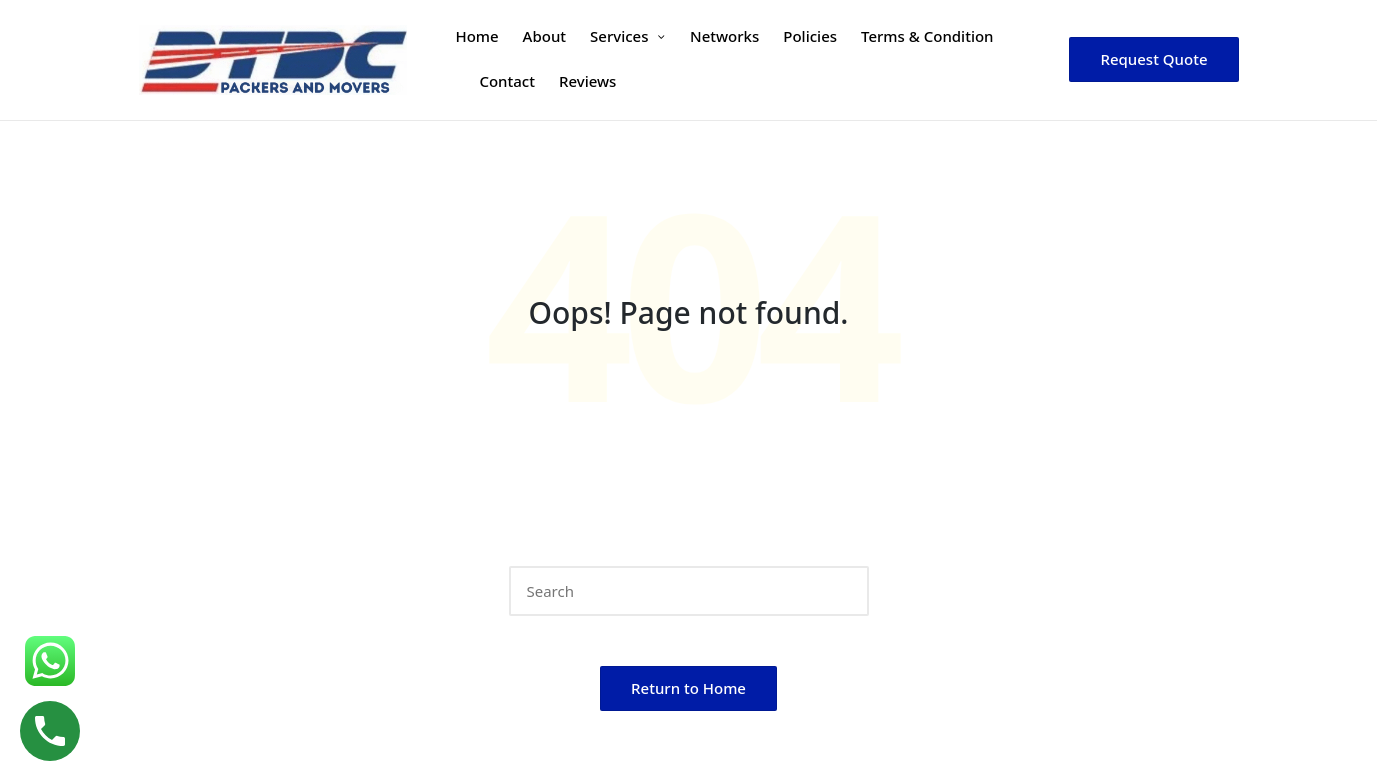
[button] (1153, 59)
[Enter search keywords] (689, 591)
